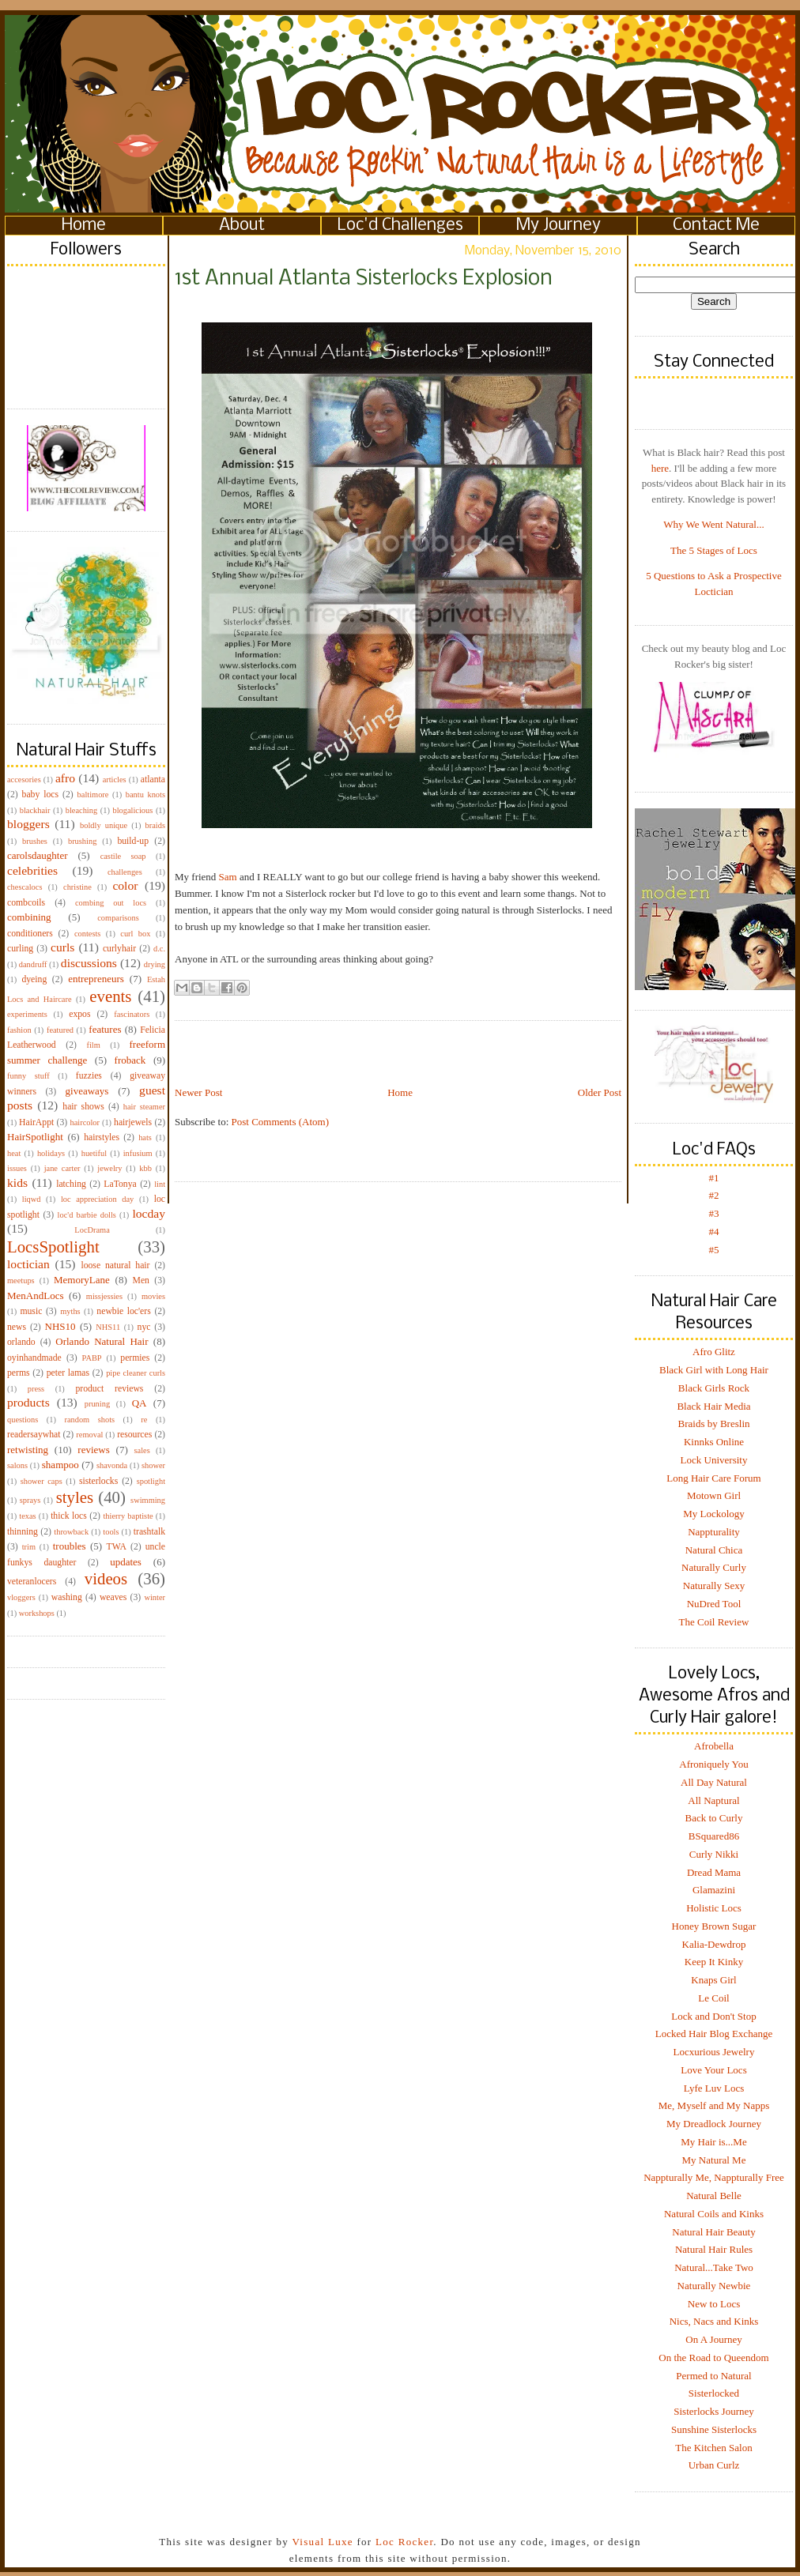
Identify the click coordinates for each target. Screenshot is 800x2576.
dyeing (34, 979)
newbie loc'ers (123, 1311)
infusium (138, 1153)
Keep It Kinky (714, 1962)
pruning (97, 1403)
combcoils (26, 903)
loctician (28, 1264)
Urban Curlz (714, 2465)
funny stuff (28, 1075)
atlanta (153, 779)
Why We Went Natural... (713, 524)
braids (155, 825)
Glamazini (713, 1890)
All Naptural (713, 1800)
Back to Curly (714, 1818)
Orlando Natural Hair (101, 1341)
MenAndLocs (35, 1295)
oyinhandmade (34, 1358)
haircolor (85, 1122)
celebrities (32, 870)
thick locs (69, 1516)
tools (111, 1531)
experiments (27, 1014)
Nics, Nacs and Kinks (714, 2321)
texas (27, 1516)
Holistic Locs (714, 1908)
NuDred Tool (714, 1604)
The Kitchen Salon (713, 2448)
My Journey (558, 226)
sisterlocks (98, 1481)
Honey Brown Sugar (714, 1926)
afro (65, 778)
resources (134, 1434)
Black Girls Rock (713, 1388)
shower (153, 1465)
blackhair (35, 810)
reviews (93, 1450)
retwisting (27, 1450)
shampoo (60, 1465)
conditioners (30, 933)
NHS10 (60, 1326)
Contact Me (716, 226)
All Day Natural (714, 1782)
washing (66, 1597)
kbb (145, 1168)
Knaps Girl (713, 1980)
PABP (92, 1358)
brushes (34, 841)
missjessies (104, 1296)
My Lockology (714, 1514)
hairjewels (133, 1122)
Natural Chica (714, 1550)
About (242, 226)
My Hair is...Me (713, 2142)
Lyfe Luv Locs (714, 2088)
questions (22, 1419)
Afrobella (714, 1746)
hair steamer (144, 1106)
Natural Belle (714, 2195)
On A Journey (713, 2339)
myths (70, 1311)
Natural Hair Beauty (713, 2232)
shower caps (41, 1481)
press (36, 1388)
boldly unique (103, 825)
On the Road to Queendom (713, 2357)
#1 (714, 1178)
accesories (24, 779)
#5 (714, 1250)
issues (17, 1168)
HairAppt (36, 1122)
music (31, 1311)
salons (17, 1465)
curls (62, 947)
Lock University (714, 1460)
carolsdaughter (37, 855)
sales (142, 1450)
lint (159, 1184)
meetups (21, 1280)
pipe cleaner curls (135, 1373)
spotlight (151, 1481)
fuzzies (89, 1076)
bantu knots (145, 794)
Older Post (599, 1092)
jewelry (109, 1168)
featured (60, 1030)
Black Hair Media (713, 1406)
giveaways (87, 1091)
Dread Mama (714, 1872)
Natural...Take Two (713, 2267)
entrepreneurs (96, 979)
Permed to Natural (713, 2376)
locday (148, 1213)
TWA (116, 1547)
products (28, 1402)
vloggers (21, 1597)
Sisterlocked (714, 2393)
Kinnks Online (714, 1442)
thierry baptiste (128, 1516)
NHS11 (108, 1327)
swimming (147, 1500)
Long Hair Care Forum (713, 1478)
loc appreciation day (97, 1199)
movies (153, 1296)
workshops (37, 1613)
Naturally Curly (713, 1567)
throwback (71, 1531)
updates (126, 1562)
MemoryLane (82, 1280)
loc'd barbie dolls (87, 1215)
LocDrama (91, 1230)
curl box (135, 933)
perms (18, 1373)
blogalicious (132, 810)
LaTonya (120, 1184)
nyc (144, 1327)
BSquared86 (714, 1836)
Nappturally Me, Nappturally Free (713, 2177)
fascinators (131, 1014)
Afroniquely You (713, 1764)
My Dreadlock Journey (713, 2124)
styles (74, 1497)
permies (134, 1358)
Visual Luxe (321, 2542)
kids (17, 1182)
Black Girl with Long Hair (713, 1370)
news (16, 1327)
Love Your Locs (713, 2070)
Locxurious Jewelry (714, 2052)
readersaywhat (34, 1434)
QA (139, 1403)
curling (20, 948)
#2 (714, 1195)
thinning (22, 1532)
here (660, 468)
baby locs (40, 794)
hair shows (83, 1107)
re (144, 1419)
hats (145, 1137)
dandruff (33, 964)
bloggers (28, 823)
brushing (82, 841)
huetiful (94, 1153)
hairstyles (101, 1137)
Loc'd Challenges (400, 226)
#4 (714, 1231)
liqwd (31, 1199)
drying (154, 964)
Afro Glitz (713, 1352)
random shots (89, 1419)
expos (79, 1014)
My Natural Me (714, 2160)
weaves (113, 1597)
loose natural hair (115, 1265)
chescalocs (24, 887)
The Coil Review (714, 1622)
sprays (30, 1500)
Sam (228, 877)
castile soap (123, 856)
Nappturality (714, 1532)
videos (106, 1578)
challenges (125, 872)
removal (89, 1434)
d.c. (159, 948)
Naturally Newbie (714, 2286)
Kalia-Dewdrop (714, 1944)
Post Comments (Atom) (281, 1122)
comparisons (118, 917)
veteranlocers (31, 1581)
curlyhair (119, 948)
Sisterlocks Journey (713, 2411)
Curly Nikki (713, 1854)
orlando (21, 1342)
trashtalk (149, 1532)
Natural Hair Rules (714, 2249)
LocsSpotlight (53, 1246)
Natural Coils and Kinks (714, 2214)
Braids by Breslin (714, 1423)
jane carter (62, 1168)
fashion (19, 1030)
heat (14, 1153)
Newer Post (198, 1092)
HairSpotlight (35, 1137)
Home (84, 226)
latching (71, 1184)
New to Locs (714, 2304)
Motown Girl (714, 1495)
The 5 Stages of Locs (713, 550)
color (125, 885)
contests (87, 933)
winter (154, 1597)
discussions (89, 963)
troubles (69, 1546)
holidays (51, 1153)
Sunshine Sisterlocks (714, 2429)
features (105, 1029)
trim (29, 1546)
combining (29, 917)
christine (77, 887)
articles (114, 779)
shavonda (111, 1465)
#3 (714, 1213)
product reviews (109, 1389)
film (93, 1045)
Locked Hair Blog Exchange (713, 2033)
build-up (133, 841)
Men (140, 1280)
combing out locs (110, 902)
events (110, 996)
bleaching (81, 810)
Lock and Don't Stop (713, 2016)
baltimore (93, 794)
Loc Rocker (404, 2542)
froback (130, 1060)
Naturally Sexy (714, 1585)
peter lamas (68, 1373)
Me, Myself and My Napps (713, 2105)
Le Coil (713, 1998)
